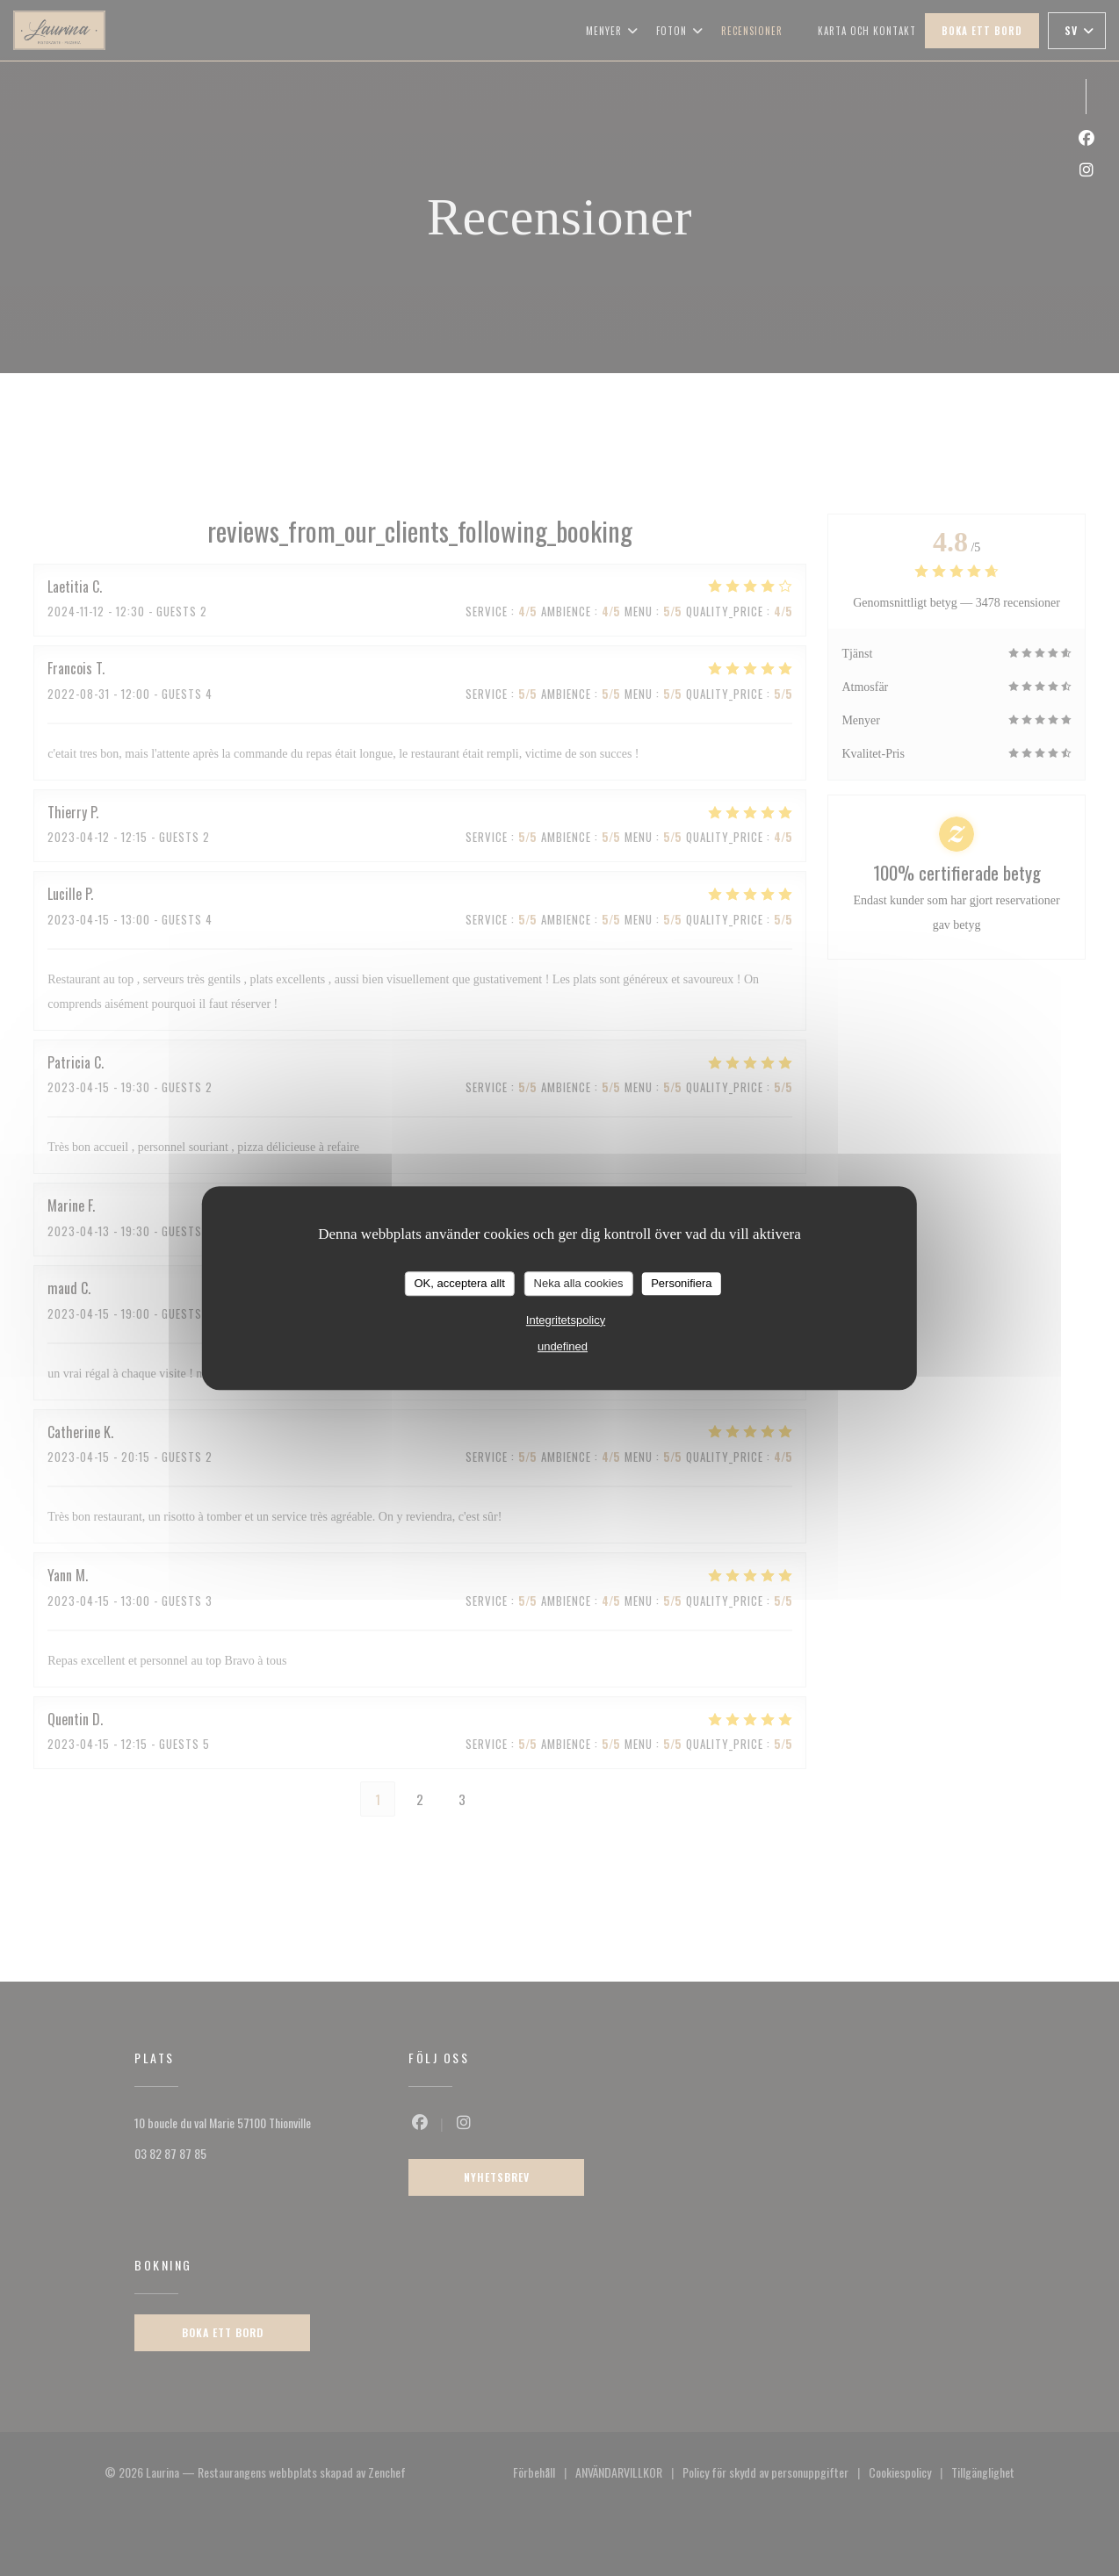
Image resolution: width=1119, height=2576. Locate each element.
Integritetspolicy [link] (565, 1320)
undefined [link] (563, 1346)
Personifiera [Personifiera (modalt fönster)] (681, 1283)
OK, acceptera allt (459, 1283)
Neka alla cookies (579, 1283)
